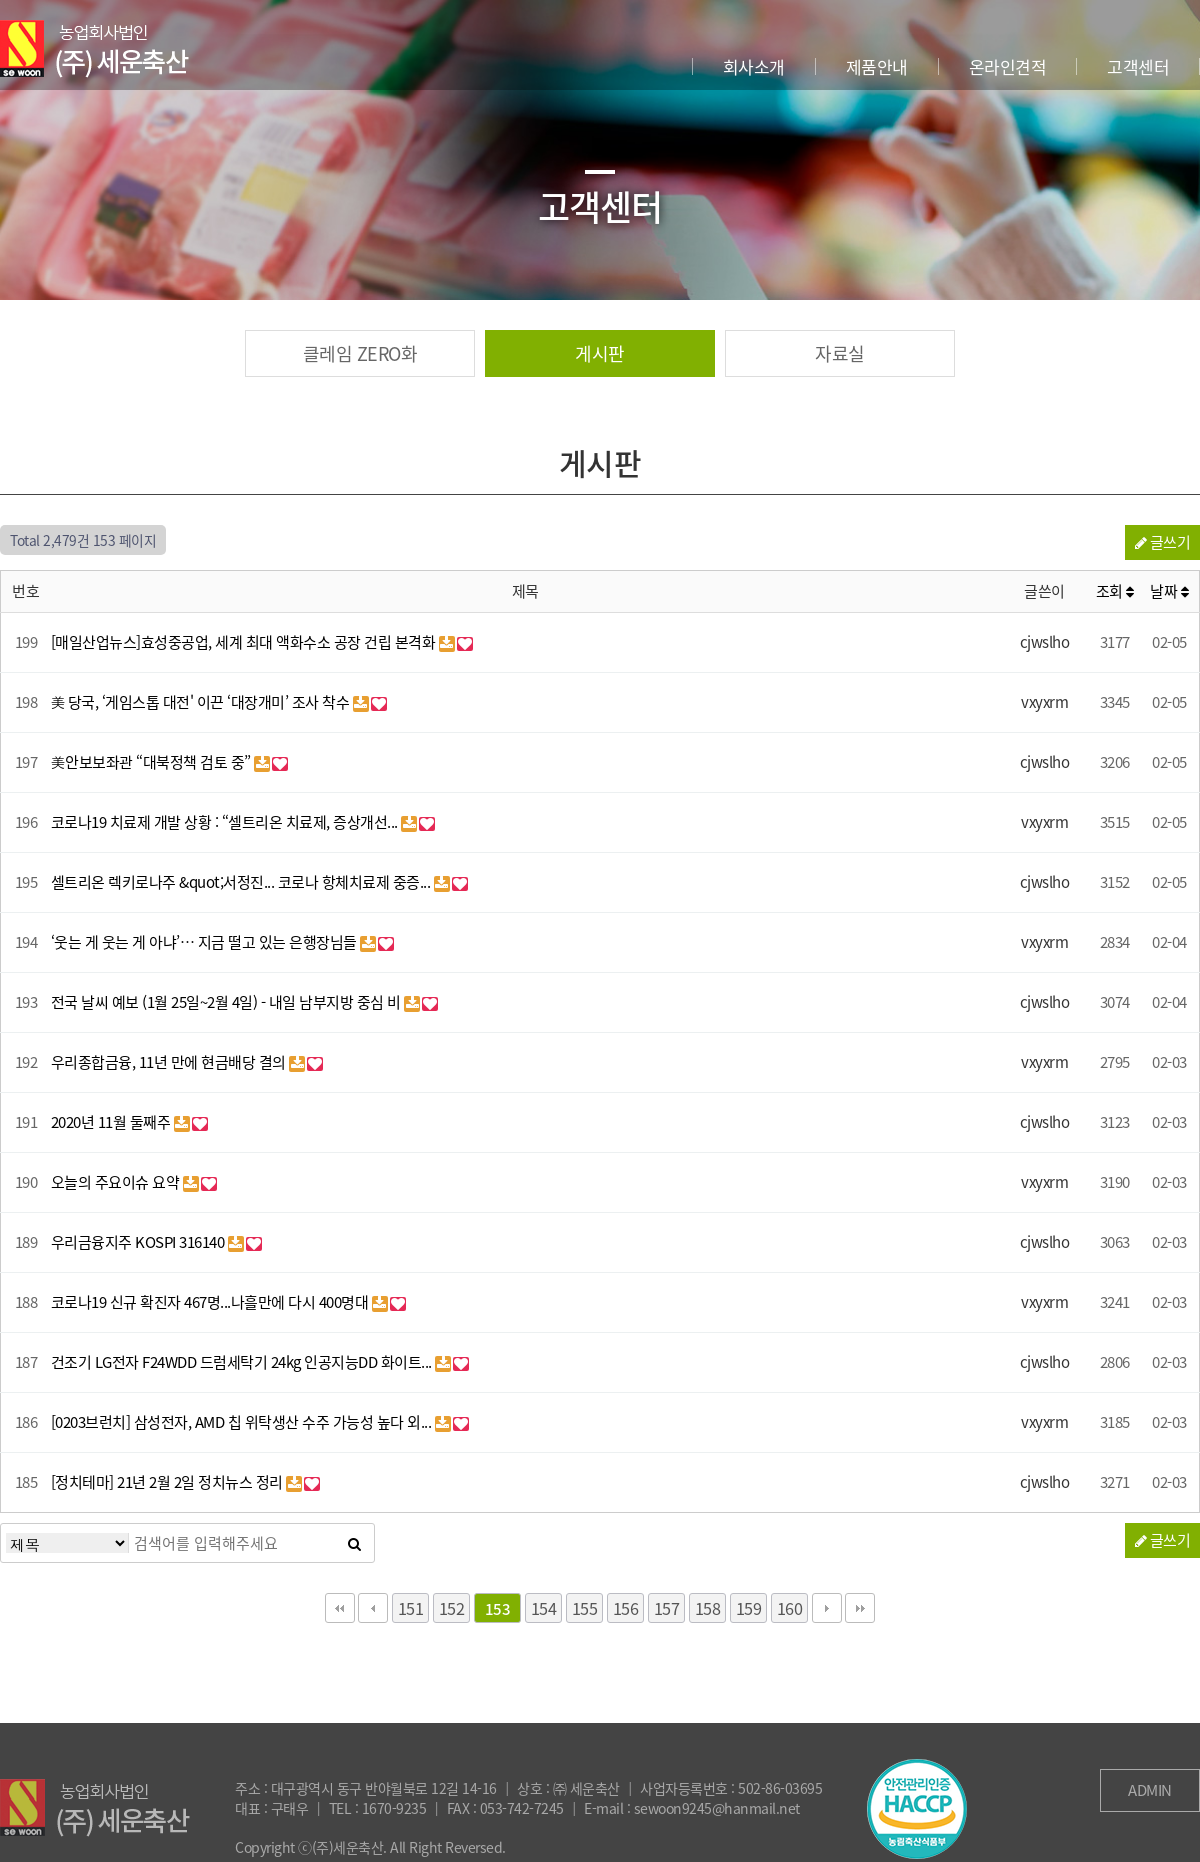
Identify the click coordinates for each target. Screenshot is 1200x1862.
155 (585, 1608)
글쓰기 (1163, 542)
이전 (373, 1608)
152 (452, 1608)
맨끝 (860, 1608)
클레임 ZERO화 (360, 353)
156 (626, 1608)
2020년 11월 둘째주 (112, 1122)
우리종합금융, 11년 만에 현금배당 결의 (170, 1062)
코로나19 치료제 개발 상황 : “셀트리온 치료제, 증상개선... (226, 822)
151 (411, 1608)
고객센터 (1138, 66)
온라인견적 (1008, 66)
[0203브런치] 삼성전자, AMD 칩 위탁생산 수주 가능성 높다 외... (243, 1422)
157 (667, 1608)
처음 (340, 1608)
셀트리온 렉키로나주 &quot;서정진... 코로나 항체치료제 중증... (242, 882)
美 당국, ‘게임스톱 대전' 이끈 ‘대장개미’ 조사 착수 (202, 702)
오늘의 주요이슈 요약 (117, 1182)
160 (790, 1608)
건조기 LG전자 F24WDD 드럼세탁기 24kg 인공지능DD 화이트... (243, 1362)
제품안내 (877, 66)
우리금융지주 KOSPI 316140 (139, 1242)
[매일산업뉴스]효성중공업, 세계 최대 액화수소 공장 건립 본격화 (245, 642)
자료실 (840, 353)
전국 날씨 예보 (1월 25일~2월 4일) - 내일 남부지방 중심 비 (228, 1002)
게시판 (600, 353)
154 (544, 1608)
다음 (827, 1608)
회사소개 (754, 66)
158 (708, 1608)
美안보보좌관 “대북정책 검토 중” (153, 762)
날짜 (1169, 591)
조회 (1115, 591)
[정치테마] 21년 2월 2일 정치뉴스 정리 (169, 1482)
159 (749, 1608)
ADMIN (1150, 1790)
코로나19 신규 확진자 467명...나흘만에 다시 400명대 (211, 1302)
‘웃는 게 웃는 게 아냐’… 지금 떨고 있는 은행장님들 (206, 942)
